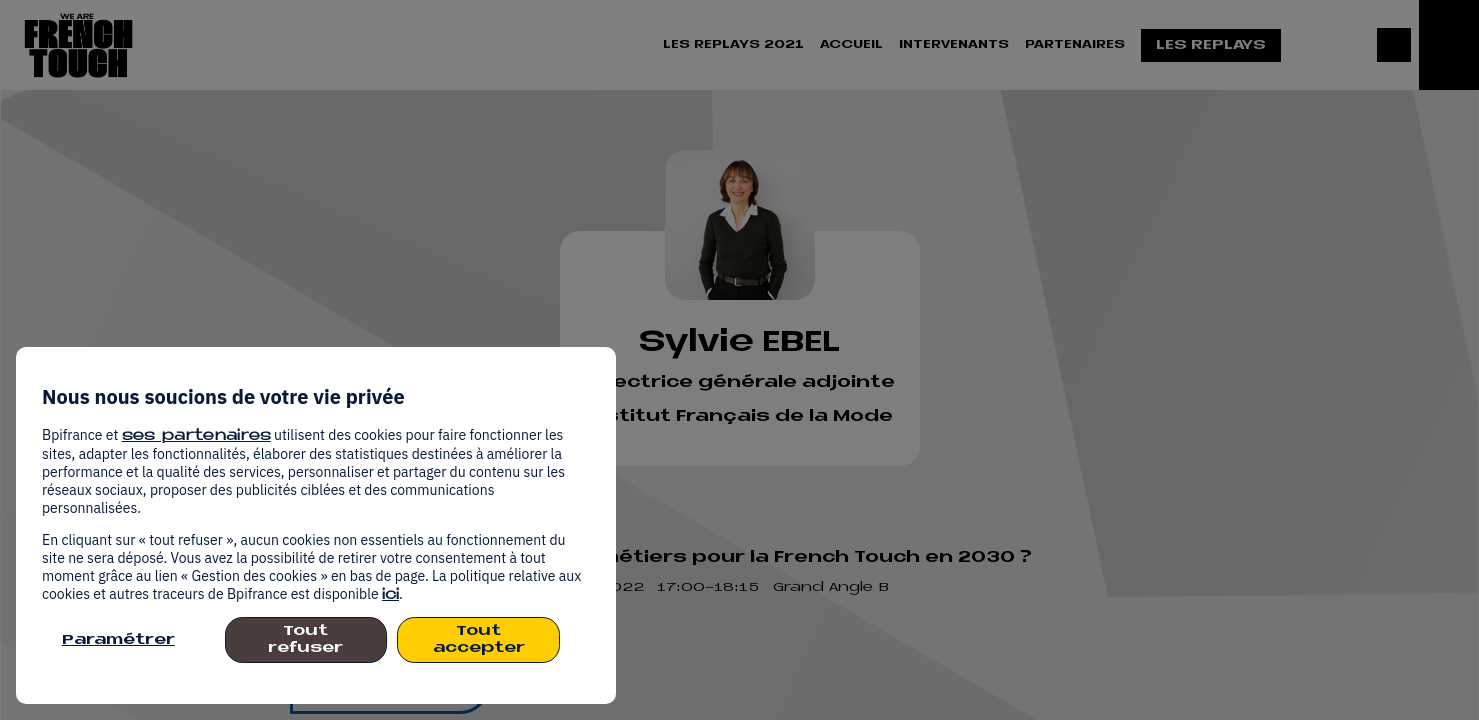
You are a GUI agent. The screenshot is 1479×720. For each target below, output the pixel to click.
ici (390, 595)
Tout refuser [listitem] (305, 640)
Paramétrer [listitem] (118, 640)
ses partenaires (196, 436)
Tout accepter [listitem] (479, 640)
